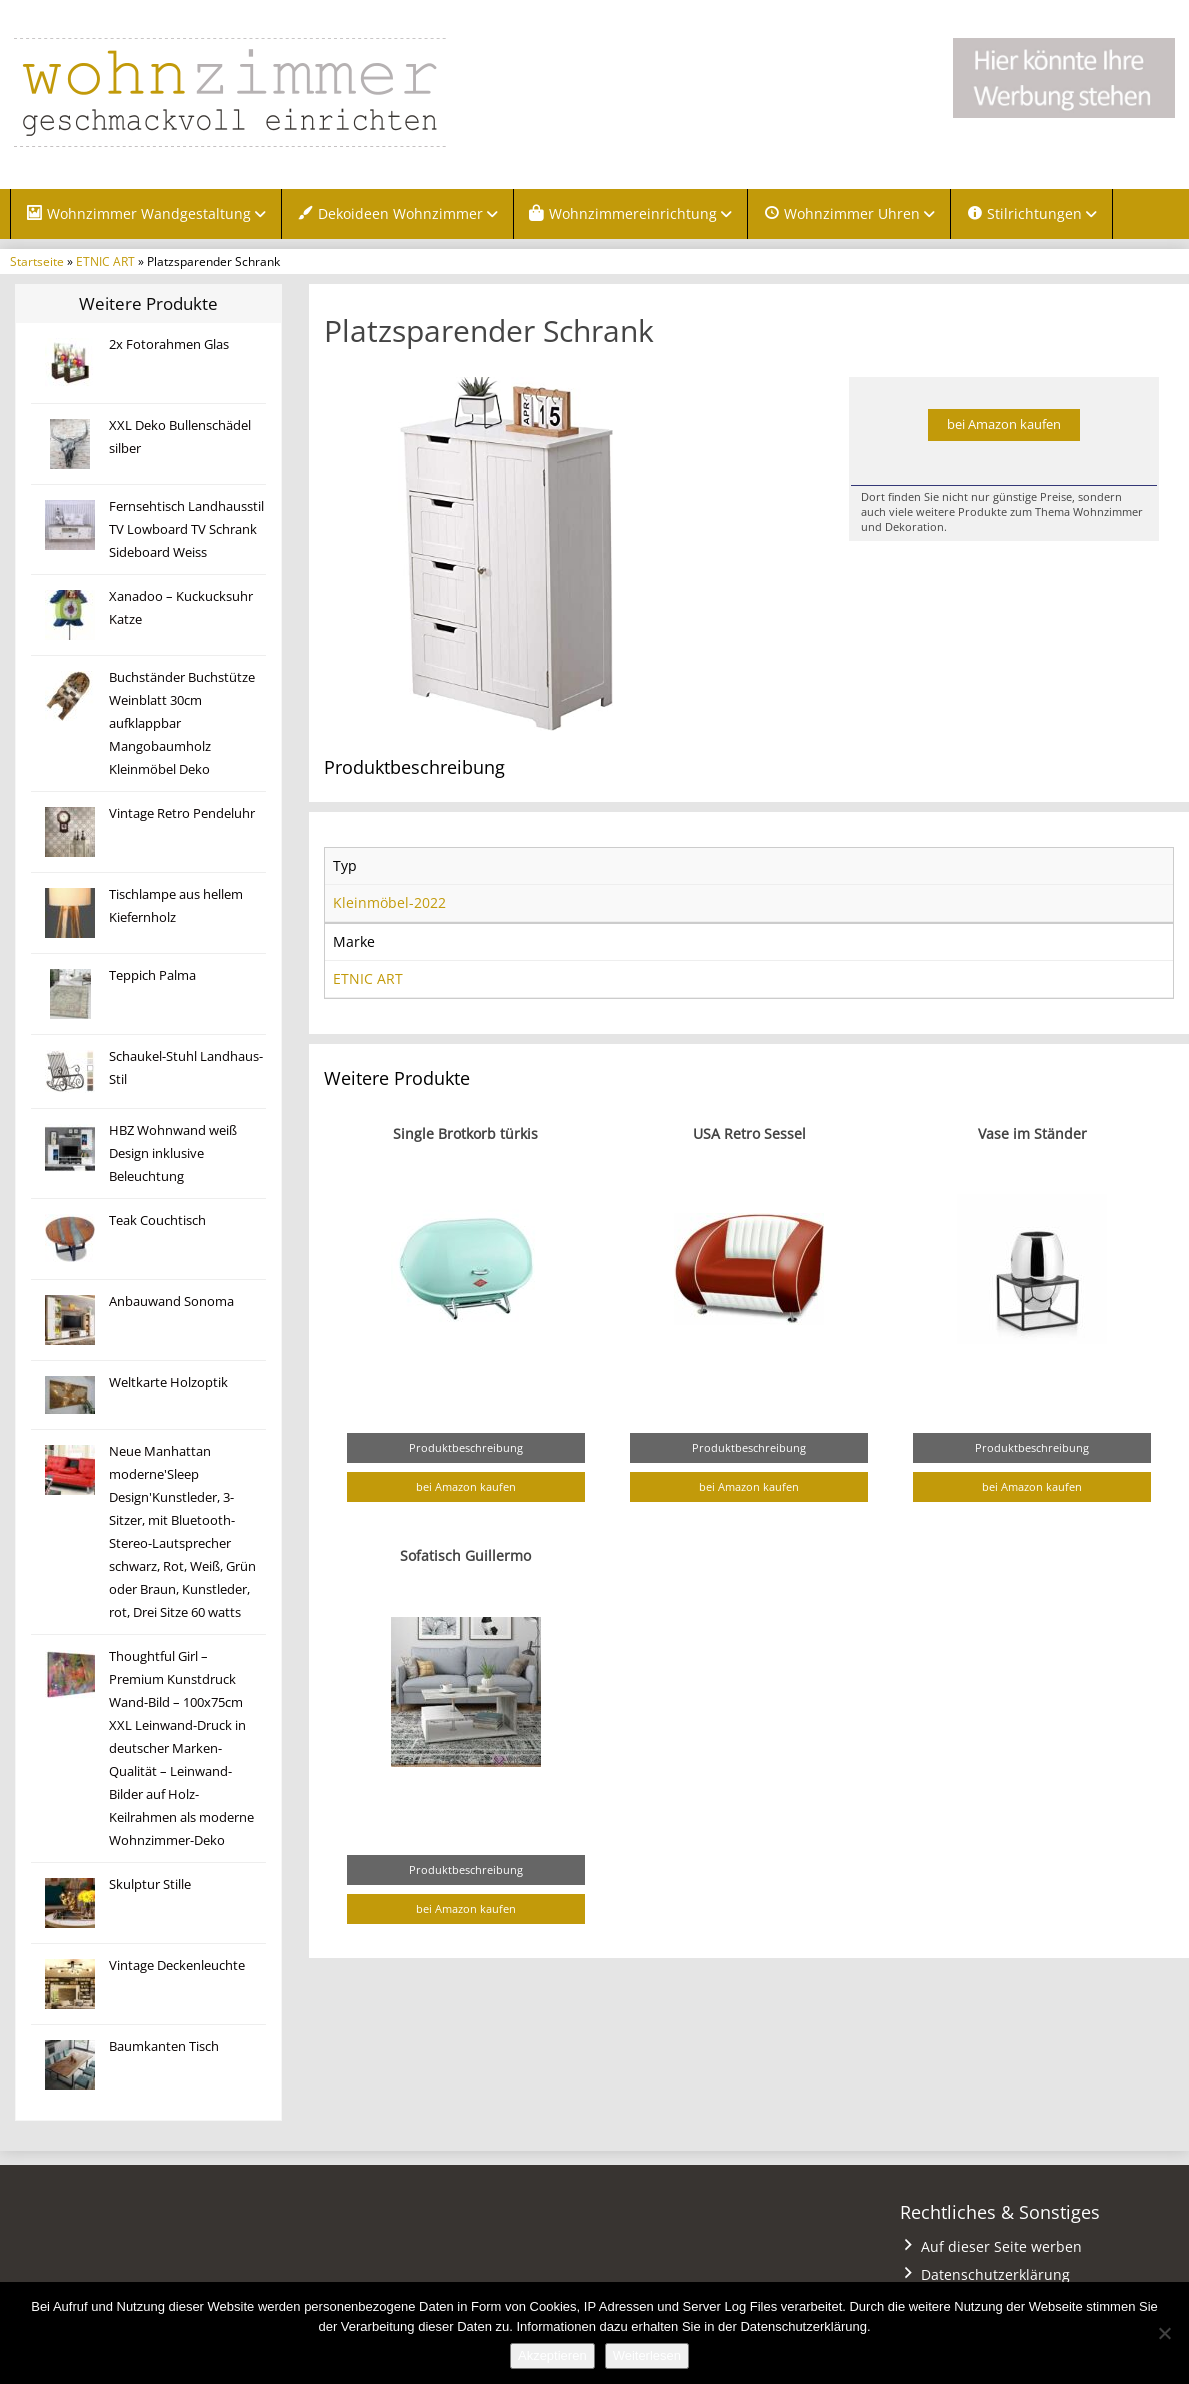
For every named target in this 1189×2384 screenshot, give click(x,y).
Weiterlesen (647, 2355)
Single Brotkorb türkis (465, 1133)
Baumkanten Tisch (164, 2046)
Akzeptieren (552, 2355)
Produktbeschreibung (466, 1447)
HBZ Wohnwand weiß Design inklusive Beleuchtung (173, 1153)
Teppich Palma (152, 975)
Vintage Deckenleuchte (177, 1965)
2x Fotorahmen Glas (169, 344)
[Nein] (1164, 2333)
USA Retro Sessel (749, 1133)
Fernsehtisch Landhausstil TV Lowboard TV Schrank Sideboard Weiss (186, 529)
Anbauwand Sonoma (171, 1301)
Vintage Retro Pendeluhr (182, 813)
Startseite (37, 261)
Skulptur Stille (150, 1884)
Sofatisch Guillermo (465, 1555)
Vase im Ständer (1032, 1133)
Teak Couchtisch (157, 1220)
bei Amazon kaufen (1004, 424)
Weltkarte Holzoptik (168, 1382)
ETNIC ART (105, 261)
